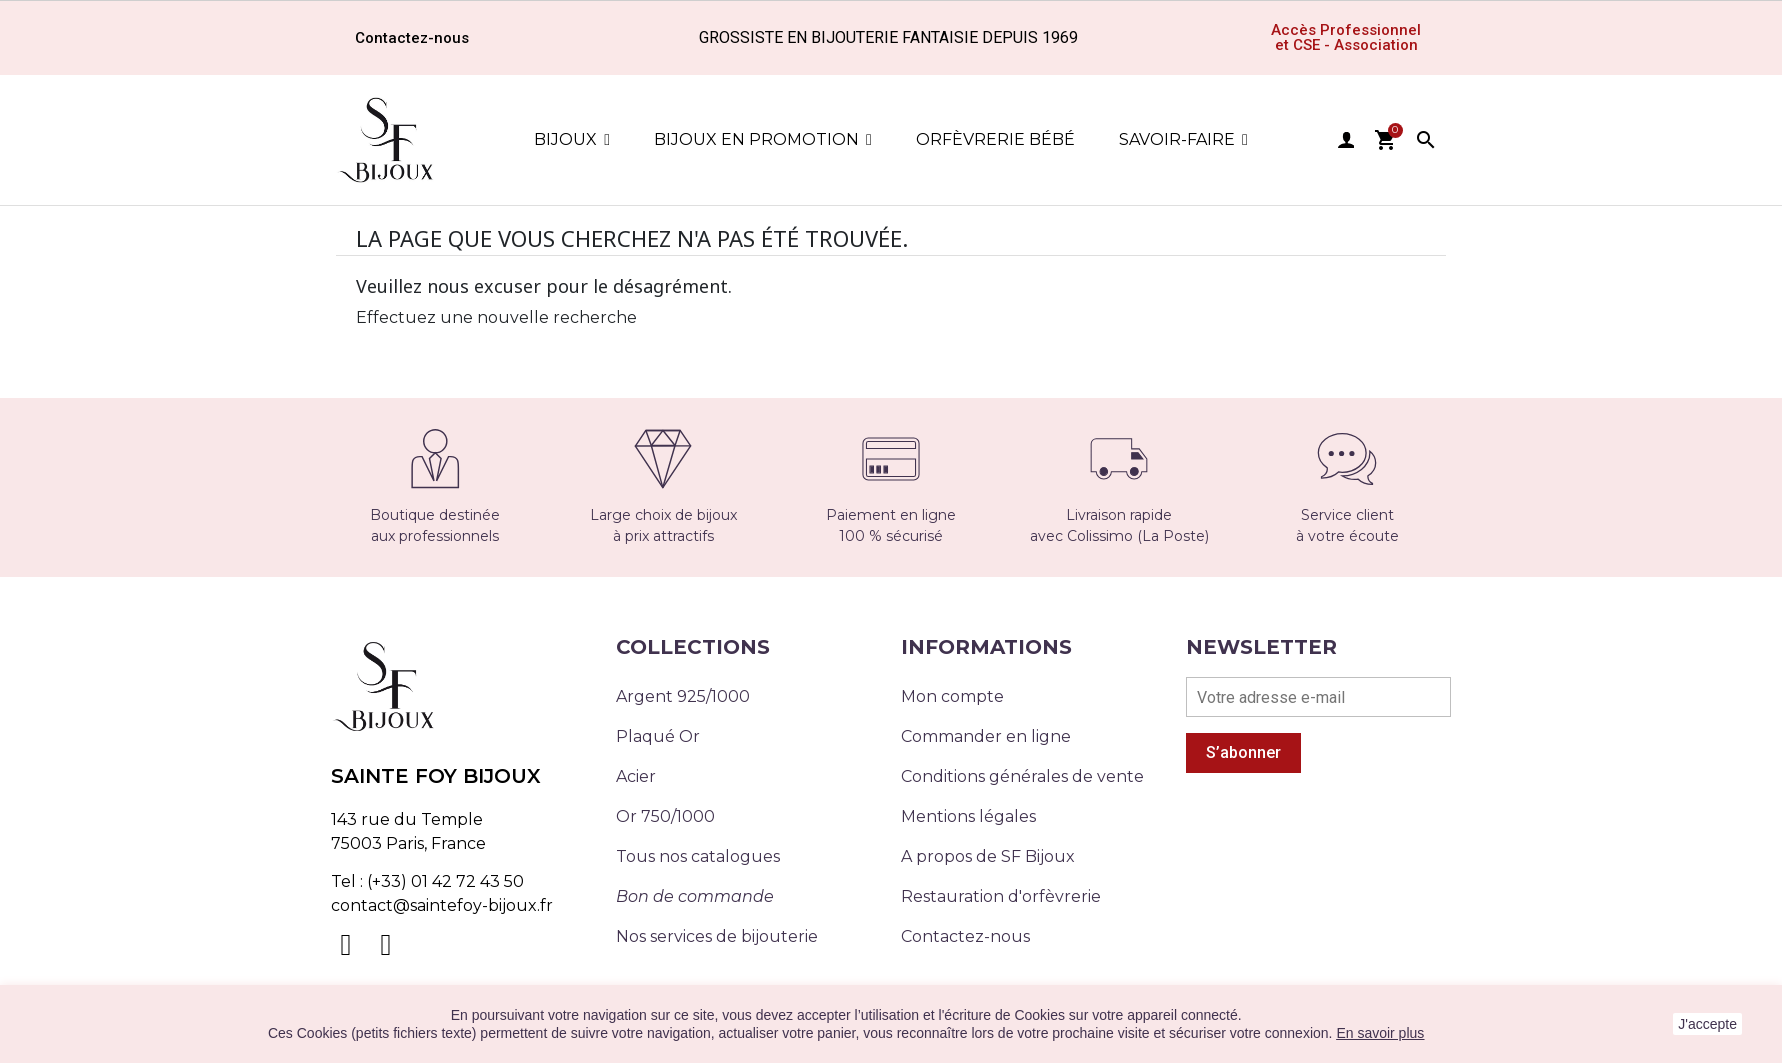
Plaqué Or (658, 736)
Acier (636, 776)
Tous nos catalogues (698, 856)
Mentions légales (968, 816)
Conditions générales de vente (1022, 776)
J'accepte (1707, 1024)
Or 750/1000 (665, 816)
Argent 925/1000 (683, 696)
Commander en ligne (986, 736)
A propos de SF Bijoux (988, 856)
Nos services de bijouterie (717, 936)
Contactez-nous (965, 936)
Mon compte (952, 696)
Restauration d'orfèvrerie (1001, 896)
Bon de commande (695, 896)
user (1346, 140)
